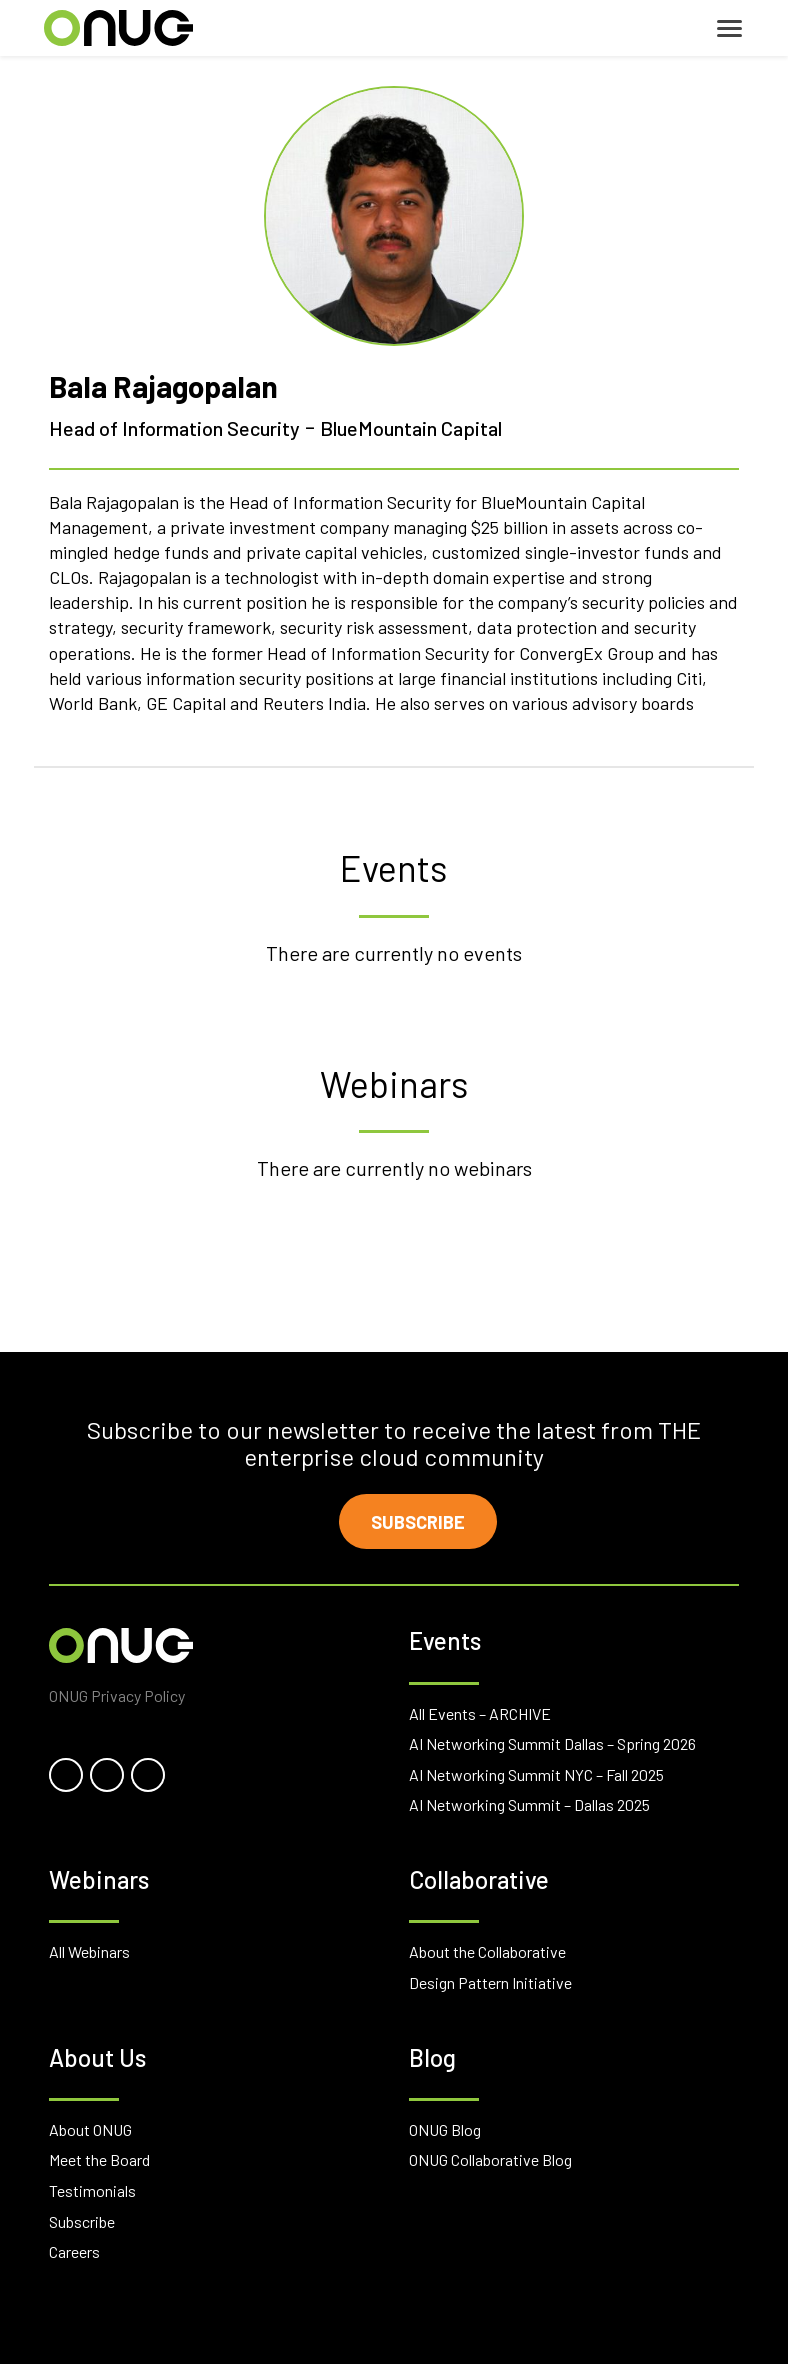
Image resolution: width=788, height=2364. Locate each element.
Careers (74, 2251)
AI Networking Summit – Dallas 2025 (529, 1804)
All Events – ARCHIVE (480, 1713)
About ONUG (90, 2129)
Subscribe (418, 1522)
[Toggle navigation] (729, 28)
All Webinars (89, 1951)
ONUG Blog (445, 2129)
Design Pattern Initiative (490, 1982)
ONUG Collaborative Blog (490, 2159)
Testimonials (92, 2190)
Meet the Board (99, 2159)
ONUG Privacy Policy (117, 1695)
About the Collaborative (487, 1951)
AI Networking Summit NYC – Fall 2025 (536, 1774)
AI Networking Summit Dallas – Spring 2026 (552, 1743)
